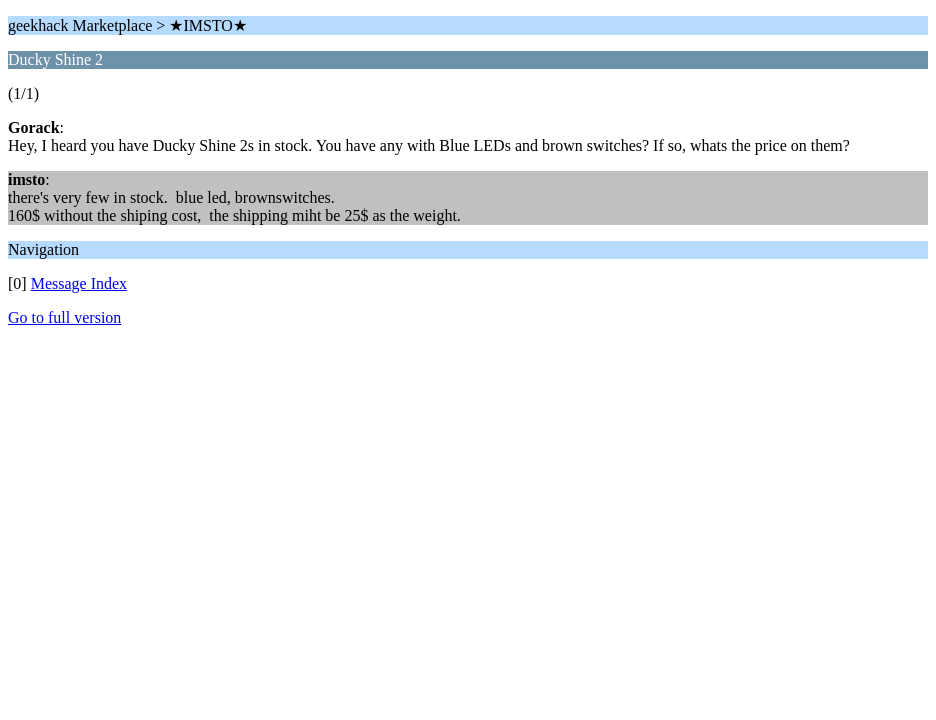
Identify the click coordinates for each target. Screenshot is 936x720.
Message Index (79, 283)
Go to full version (64, 317)
